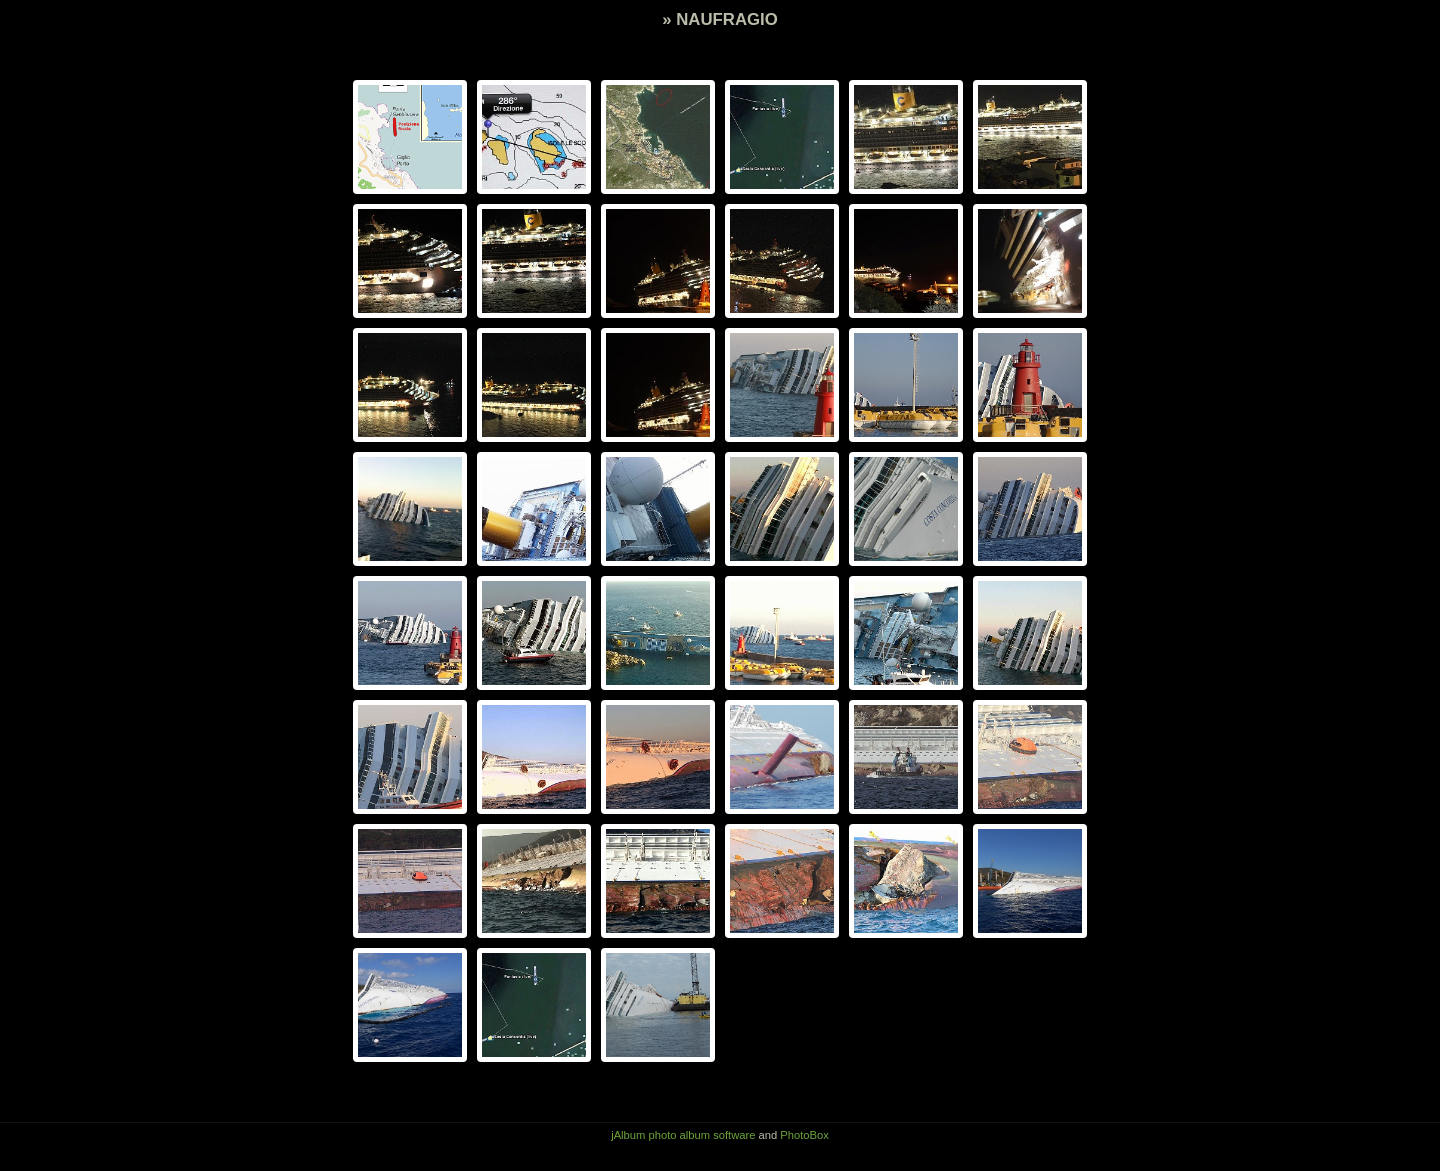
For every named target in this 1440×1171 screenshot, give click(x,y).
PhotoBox (804, 1135)
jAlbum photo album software (683, 1135)
